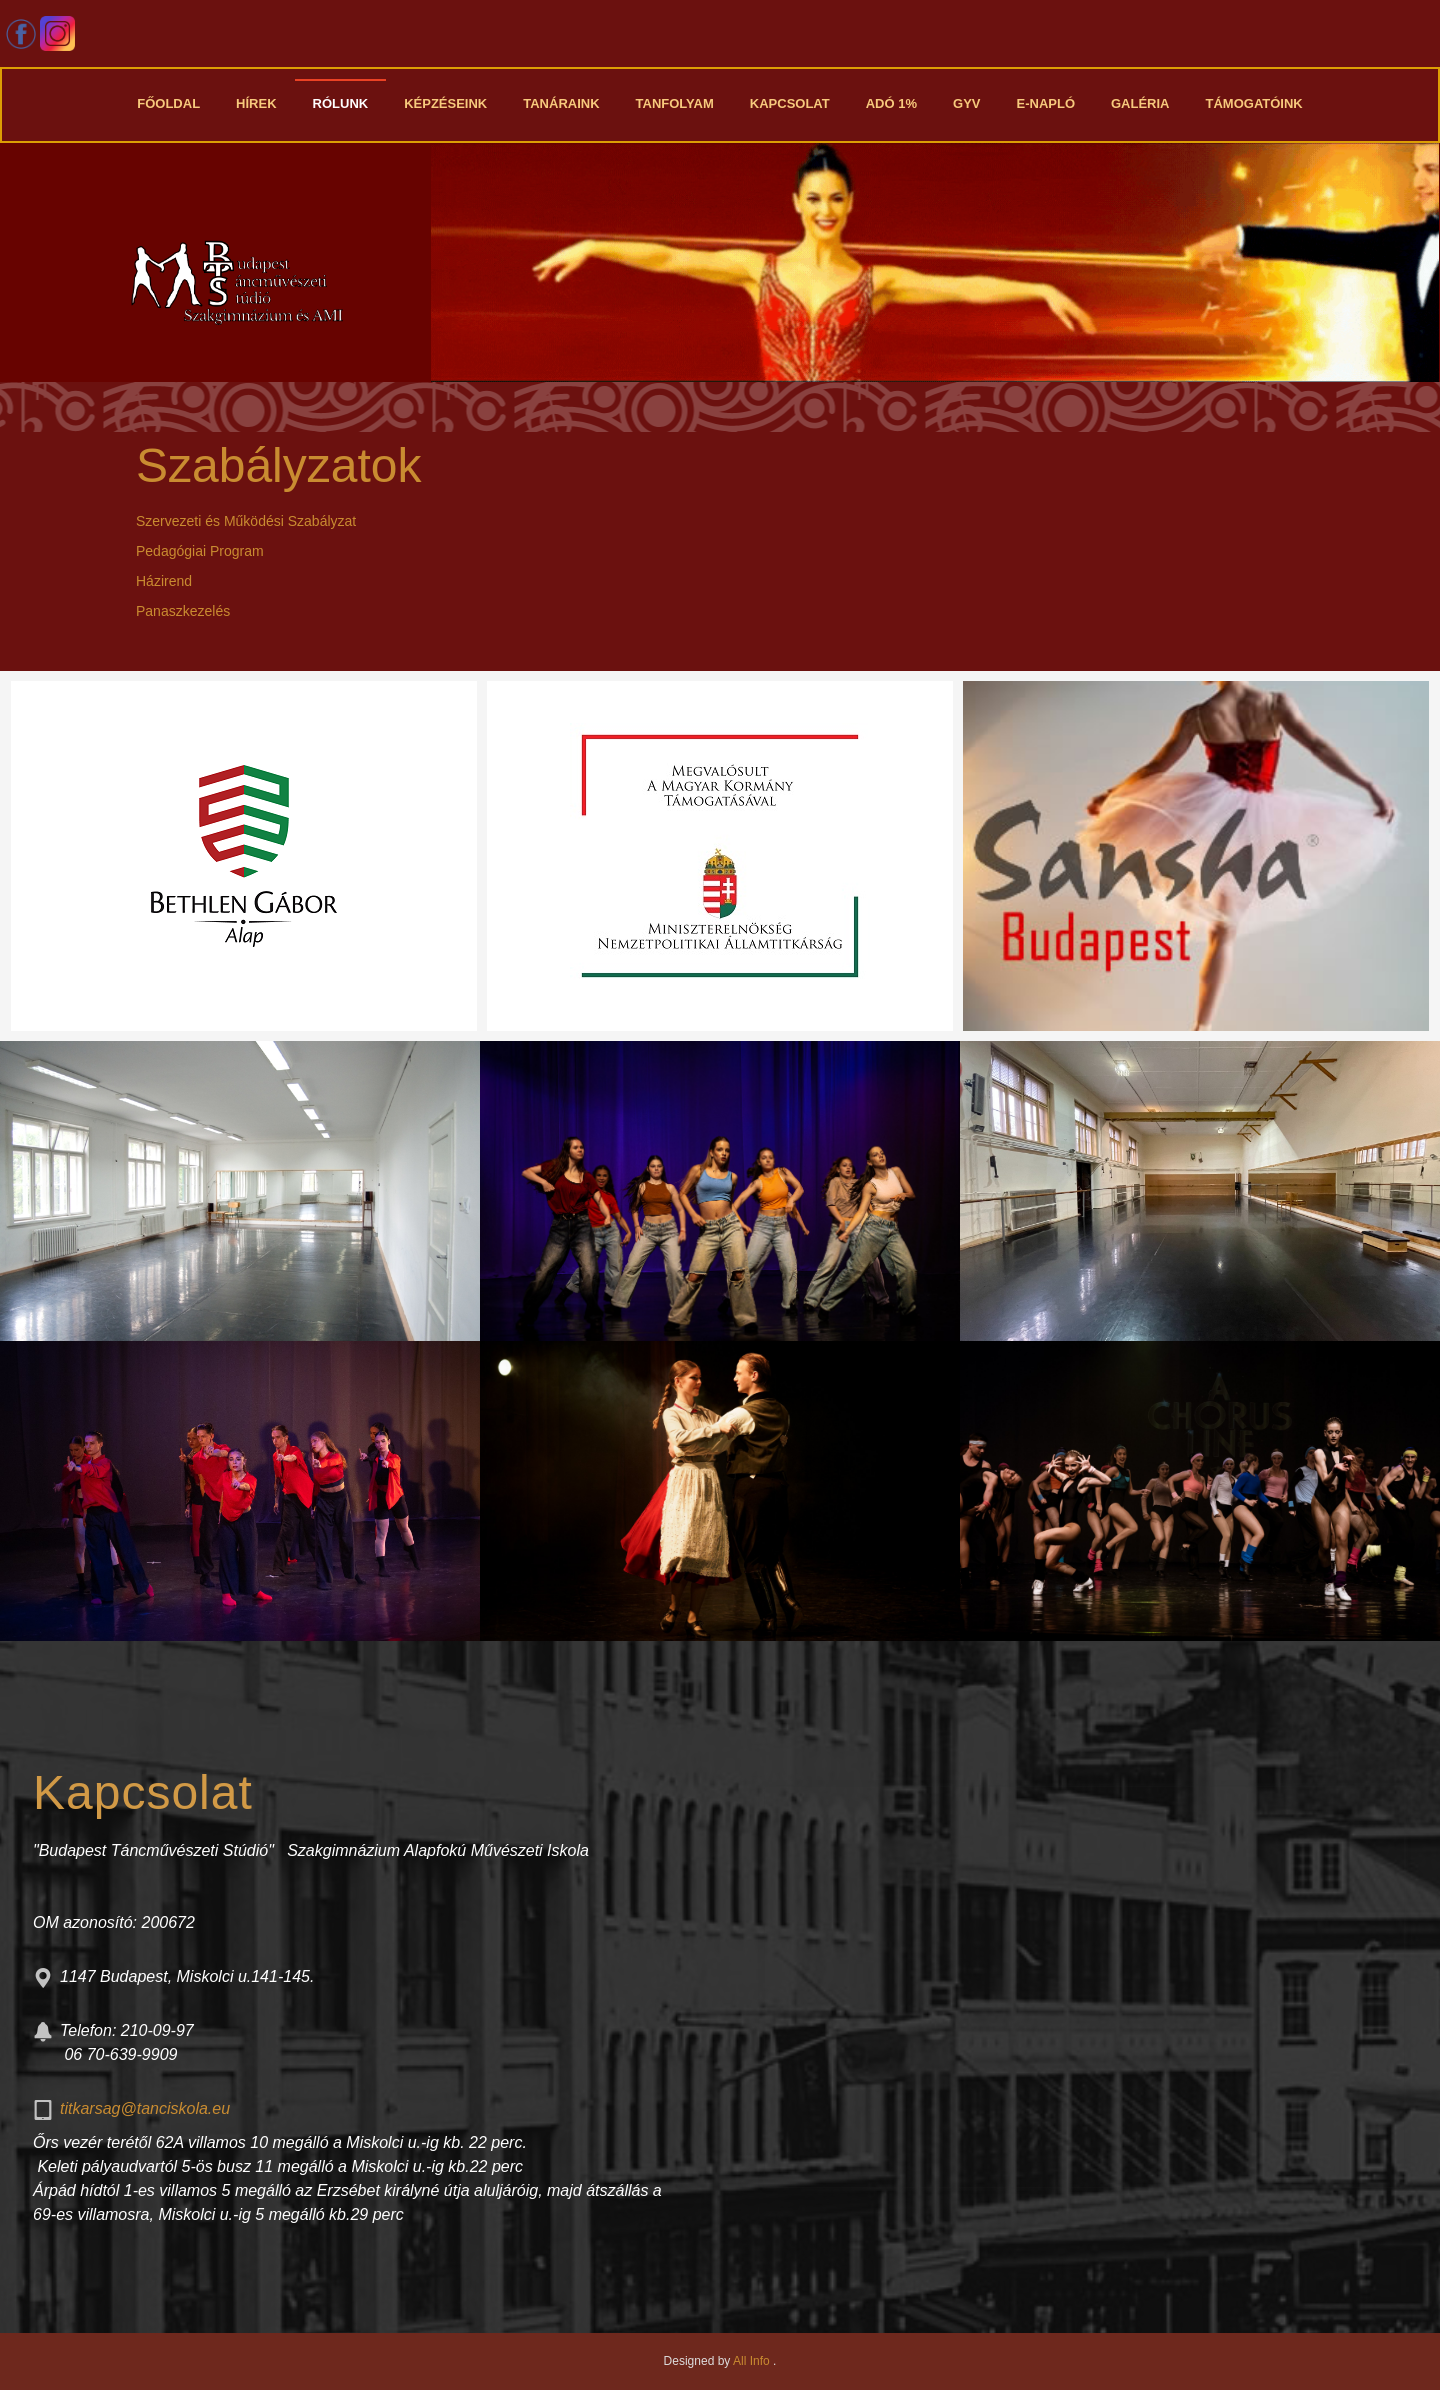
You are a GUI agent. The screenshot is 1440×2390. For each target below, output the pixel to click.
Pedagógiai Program (200, 551)
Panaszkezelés (183, 611)
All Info (753, 2361)
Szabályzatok (279, 465)
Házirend (164, 581)
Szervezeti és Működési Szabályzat (246, 521)
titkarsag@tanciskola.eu (145, 2108)
